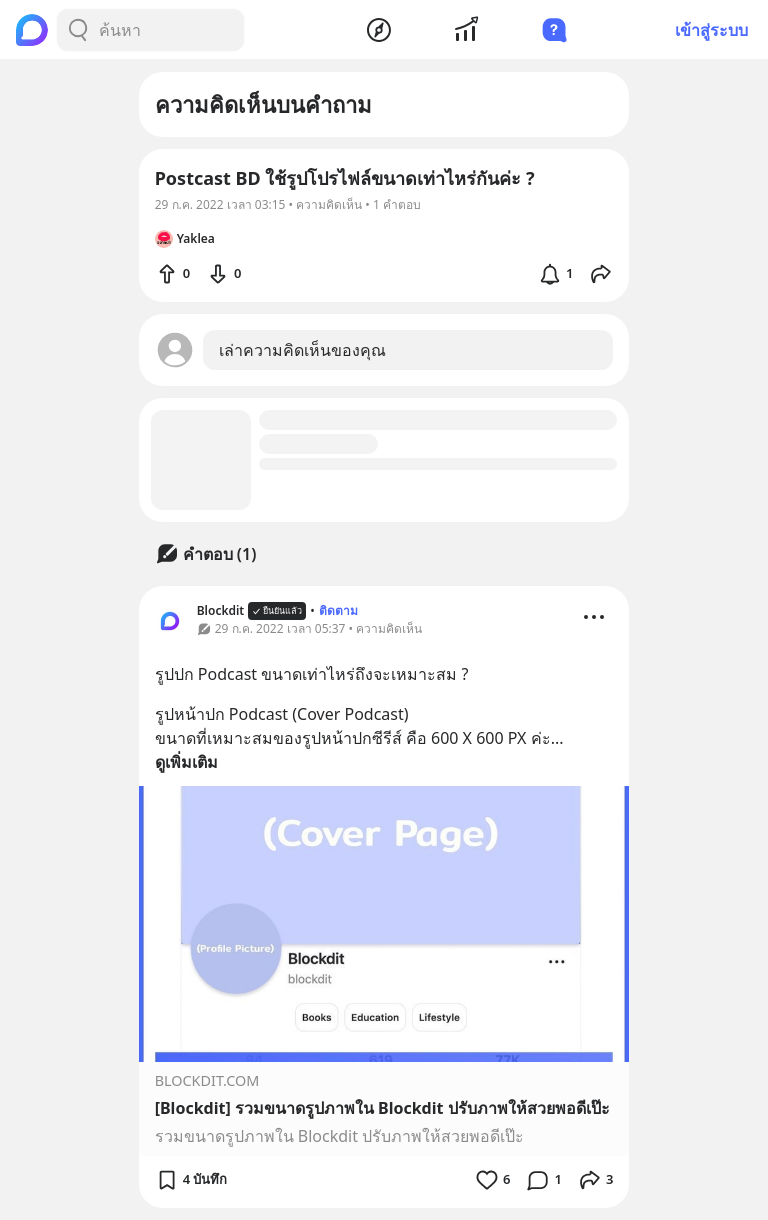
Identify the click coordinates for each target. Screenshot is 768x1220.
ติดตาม (338, 610)
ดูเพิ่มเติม (186, 762)
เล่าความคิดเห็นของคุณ (302, 350)
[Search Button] (78, 30)
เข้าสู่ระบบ (711, 30)
